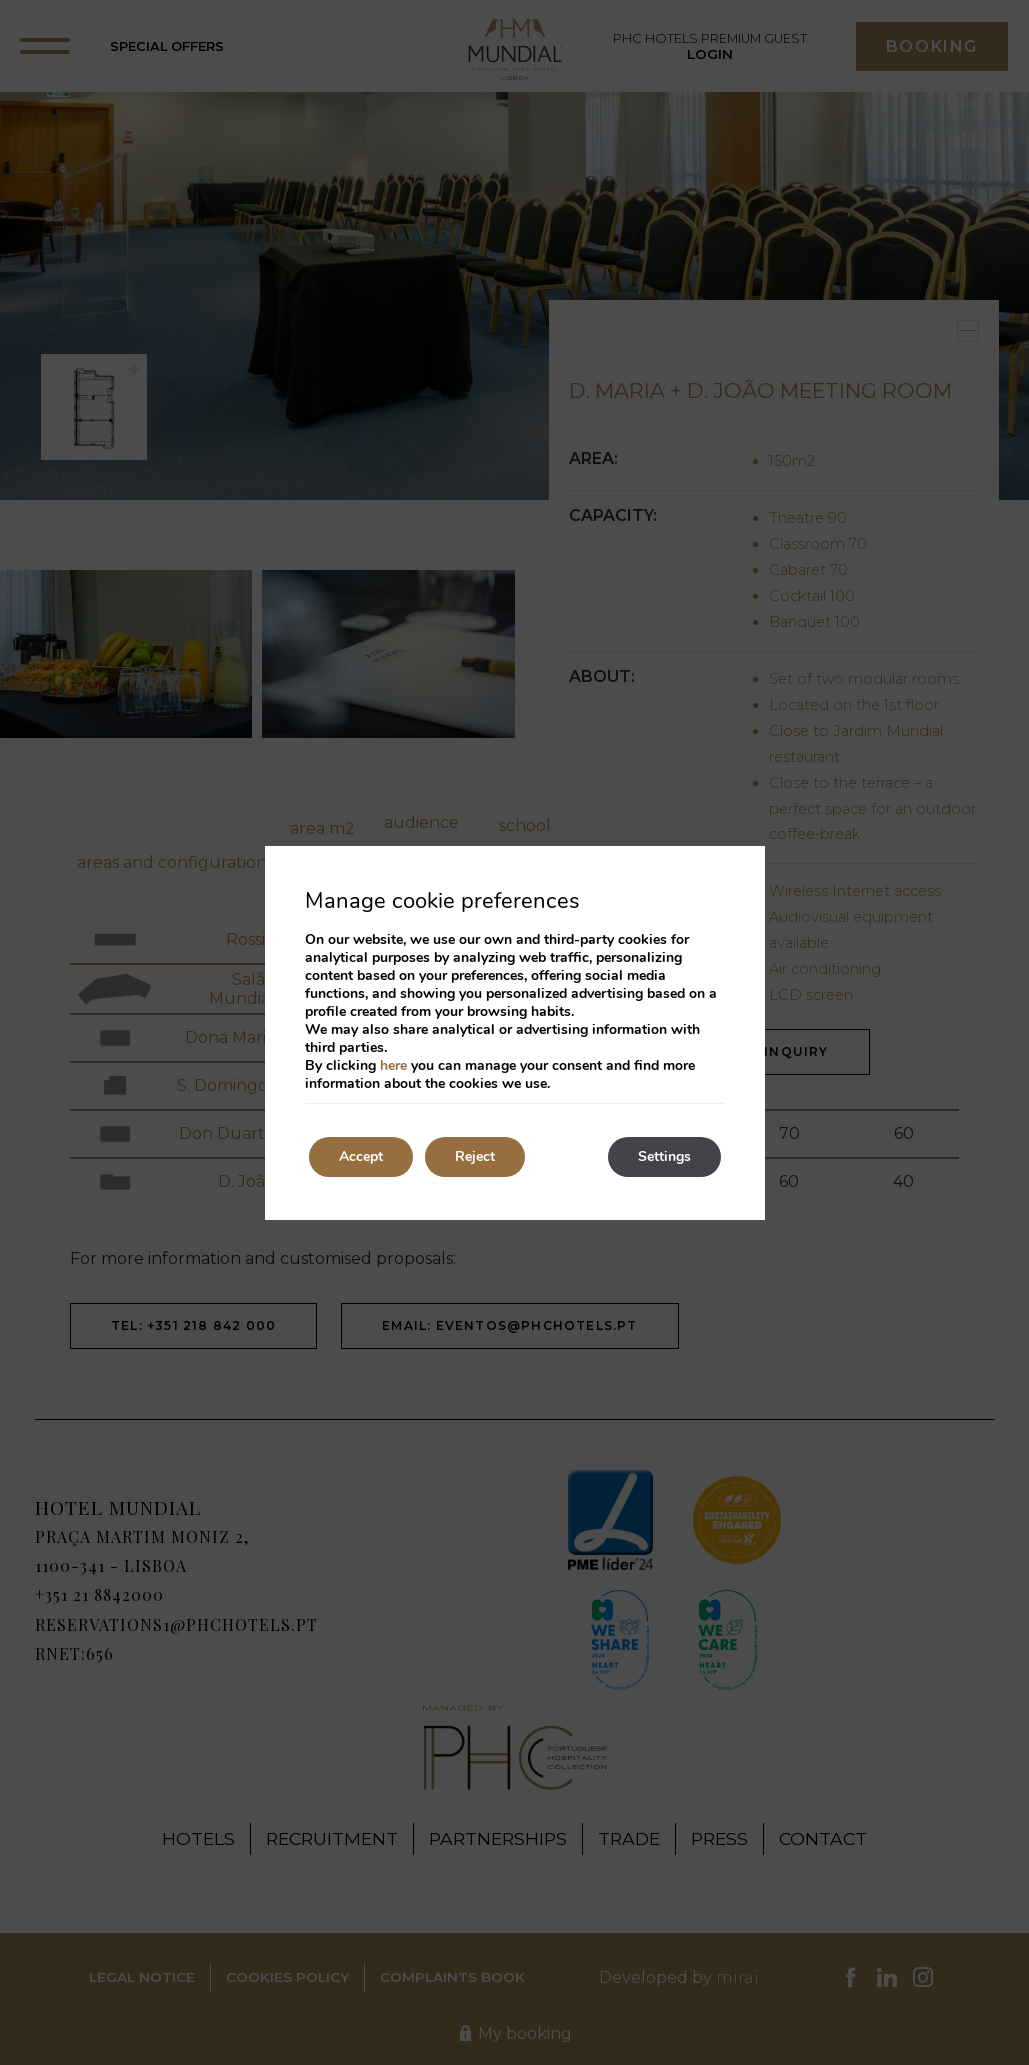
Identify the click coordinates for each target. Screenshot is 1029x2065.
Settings (664, 1156)
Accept (361, 1156)
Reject (475, 1156)
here (393, 1065)
